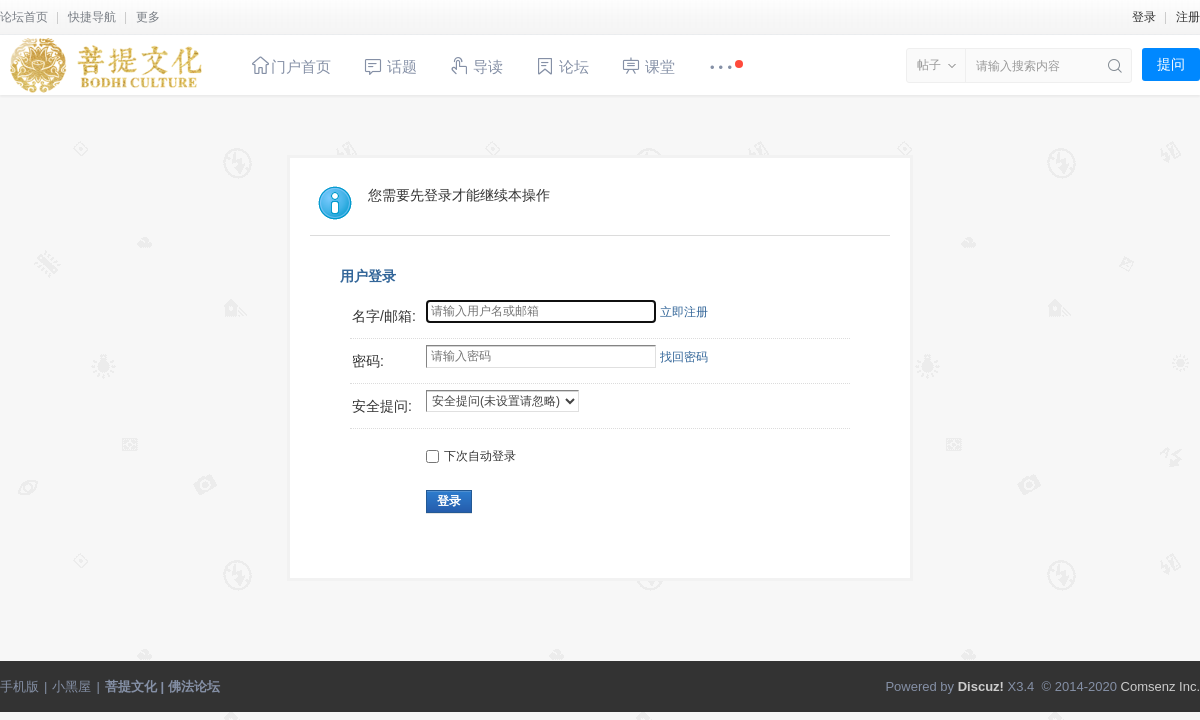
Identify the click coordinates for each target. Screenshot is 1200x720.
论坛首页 (24, 17)
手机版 (19, 686)
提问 (1171, 64)
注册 (1188, 17)
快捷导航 (92, 17)
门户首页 (291, 65)
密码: (368, 361)
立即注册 (684, 312)
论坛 (562, 66)
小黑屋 (71, 686)
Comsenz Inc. (1160, 686)
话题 (390, 66)
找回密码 (684, 357)
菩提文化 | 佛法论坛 (162, 686)
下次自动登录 (471, 456)
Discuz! (981, 686)
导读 (476, 65)
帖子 (929, 65)
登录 (1144, 17)
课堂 (648, 65)
